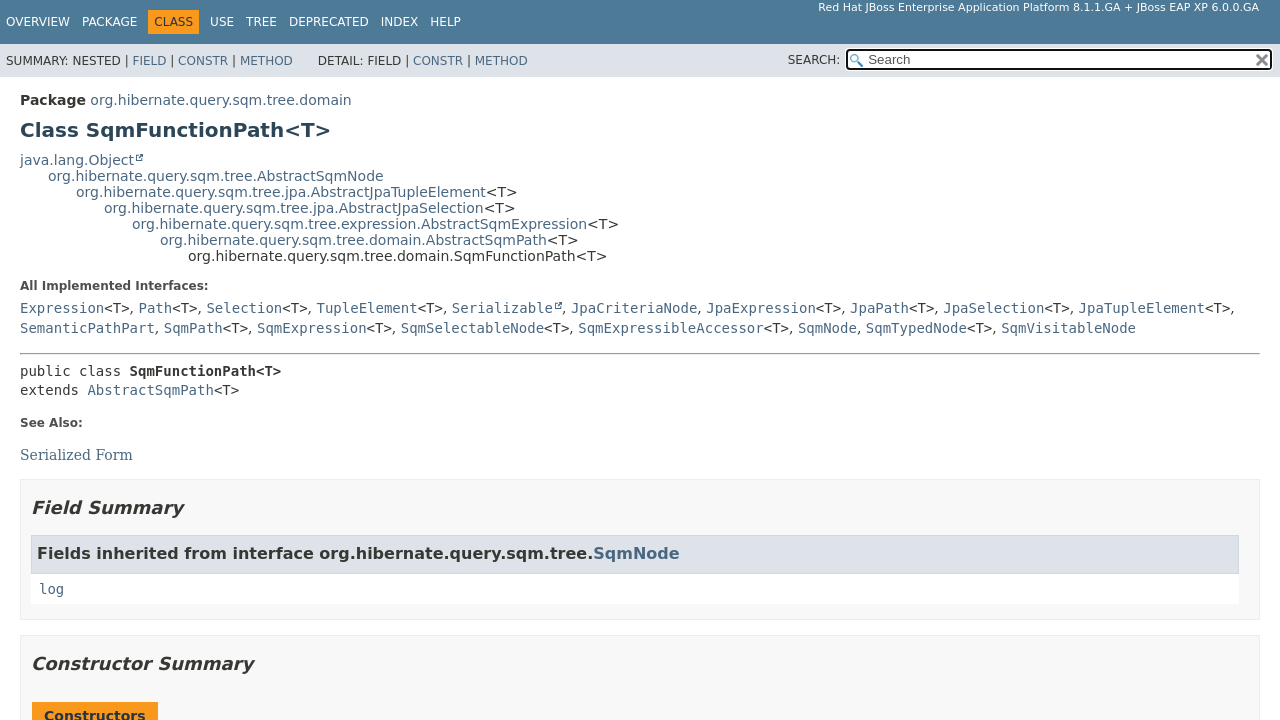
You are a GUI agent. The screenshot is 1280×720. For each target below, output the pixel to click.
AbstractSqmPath (150, 390)
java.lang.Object (77, 160)
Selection (244, 308)
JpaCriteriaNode (634, 308)
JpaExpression (761, 308)
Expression (62, 308)
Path (156, 308)
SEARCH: (814, 60)
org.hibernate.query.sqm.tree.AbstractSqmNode (216, 176)
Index (400, 22)
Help (445, 22)
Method (266, 61)
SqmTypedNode (916, 328)
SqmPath (193, 328)
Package (109, 22)
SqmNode (827, 328)
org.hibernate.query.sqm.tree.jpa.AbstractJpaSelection (294, 208)
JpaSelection (993, 308)
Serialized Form (76, 455)
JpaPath (879, 308)
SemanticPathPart (87, 328)
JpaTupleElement (1142, 308)
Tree (261, 22)
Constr (203, 61)
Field (149, 61)
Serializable (502, 308)
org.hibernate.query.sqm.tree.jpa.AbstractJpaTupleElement (281, 192)
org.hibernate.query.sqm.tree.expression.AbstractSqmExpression (359, 224)
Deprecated (329, 22)
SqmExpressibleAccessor (670, 328)
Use (222, 22)
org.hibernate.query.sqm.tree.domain (220, 100)
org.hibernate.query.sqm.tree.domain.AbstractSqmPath (353, 240)
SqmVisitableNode (1068, 328)
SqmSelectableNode (472, 328)
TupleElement (366, 308)
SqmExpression (312, 328)
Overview (38, 22)
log (51, 589)
